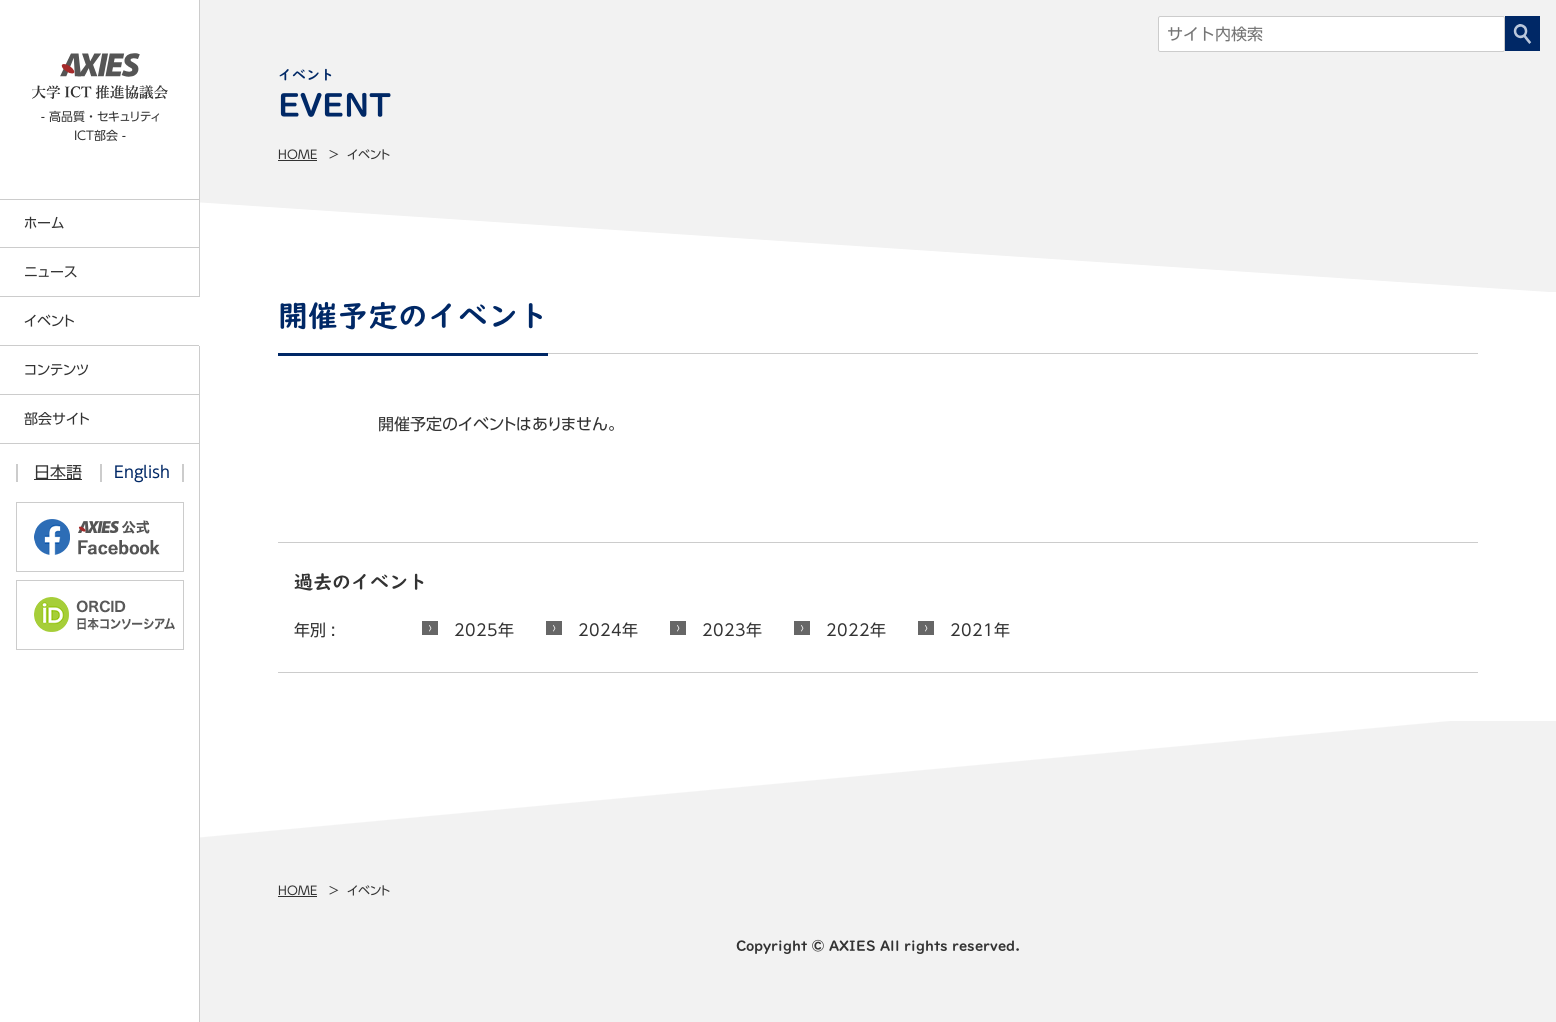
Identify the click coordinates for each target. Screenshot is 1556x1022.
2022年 (856, 630)
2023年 (732, 630)
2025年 (484, 630)
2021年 (980, 630)
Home (297, 154)
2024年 (608, 630)
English (142, 472)
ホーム (44, 223)
